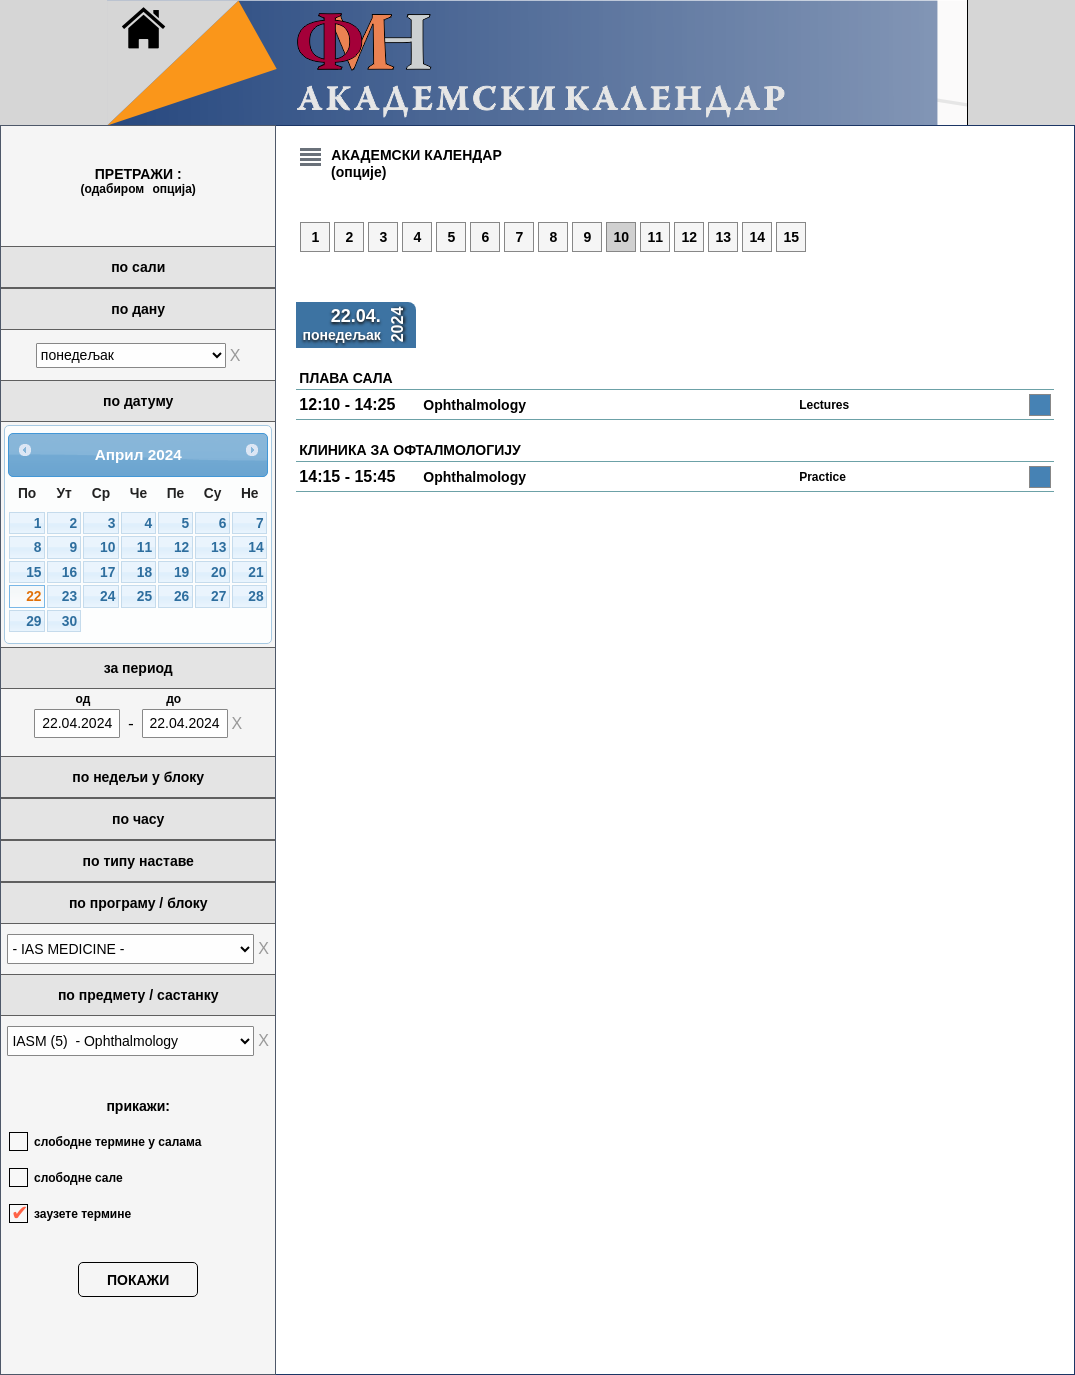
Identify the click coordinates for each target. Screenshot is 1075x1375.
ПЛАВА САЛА (345, 378)
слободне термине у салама (117, 1142)
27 (218, 596)
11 (144, 547)
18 (144, 572)
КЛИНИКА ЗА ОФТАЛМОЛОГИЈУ (409, 450)
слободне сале (78, 1178)
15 (33, 572)
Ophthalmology (474, 405)
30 (69, 621)
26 (181, 596)
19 (181, 572)
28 (255, 596)
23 (69, 596)
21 (255, 572)
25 (144, 596)
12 (181, 547)
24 (107, 596)
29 (33, 621)
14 (255, 547)
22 (33, 596)
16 (69, 572)
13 (218, 547)
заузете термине (82, 1214)
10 (107, 547)
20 (218, 572)
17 (107, 572)
